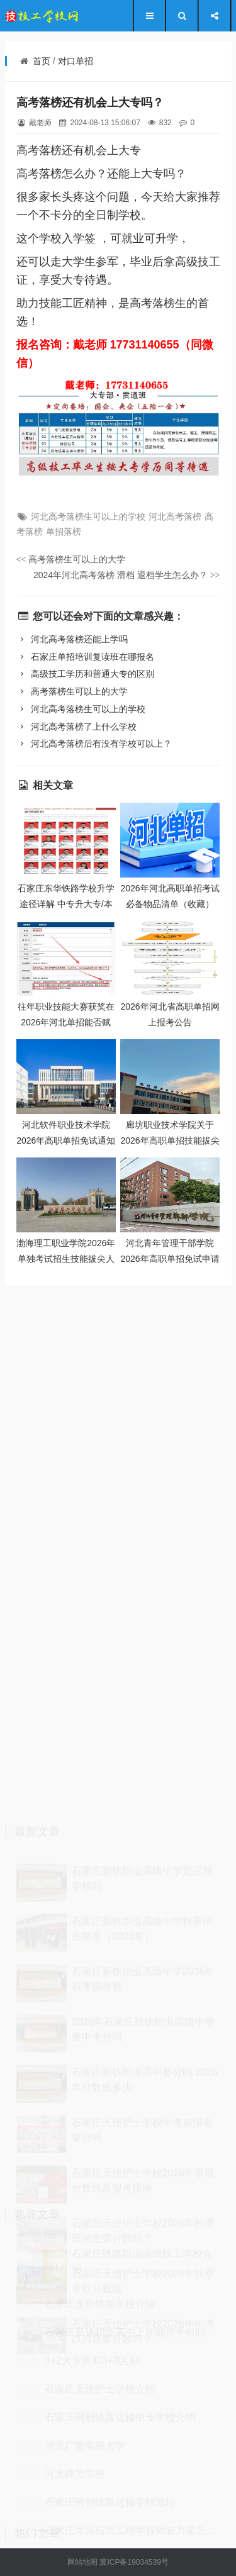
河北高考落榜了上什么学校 (76, 727)
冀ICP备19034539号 (133, 2562)
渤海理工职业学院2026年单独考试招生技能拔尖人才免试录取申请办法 (65, 1258)
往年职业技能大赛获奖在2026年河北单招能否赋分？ (66, 1021)
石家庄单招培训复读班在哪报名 (85, 657)
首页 (41, 61)
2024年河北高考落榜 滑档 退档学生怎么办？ (126, 575)
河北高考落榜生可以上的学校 (88, 516)
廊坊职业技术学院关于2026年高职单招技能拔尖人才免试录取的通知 (169, 1140)
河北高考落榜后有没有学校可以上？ (94, 744)
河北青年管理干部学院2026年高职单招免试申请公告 (169, 1258)
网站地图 (82, 2562)
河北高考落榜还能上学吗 (72, 639)
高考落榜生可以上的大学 (71, 559)
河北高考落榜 (175, 516)
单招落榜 (63, 532)
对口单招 (75, 61)
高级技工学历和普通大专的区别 (85, 674)
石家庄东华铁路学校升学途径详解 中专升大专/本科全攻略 (66, 903)
